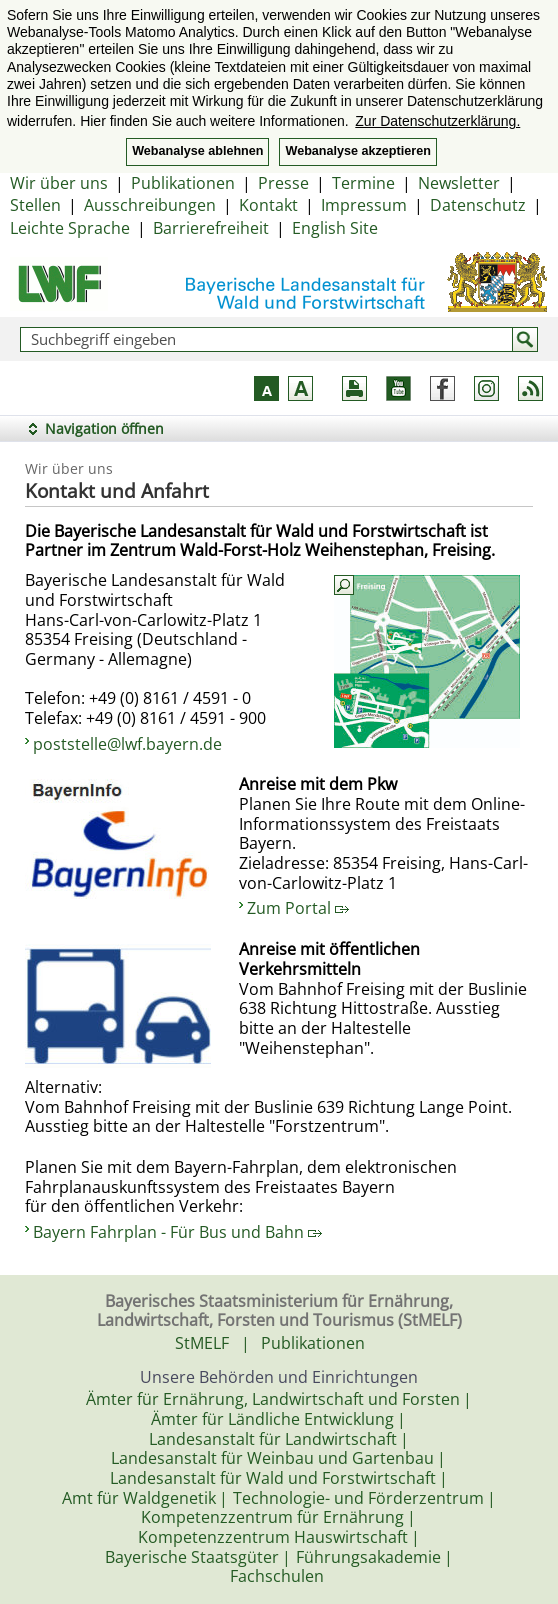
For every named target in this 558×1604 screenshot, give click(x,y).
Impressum (364, 205)
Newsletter (459, 183)
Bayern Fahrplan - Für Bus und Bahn (177, 1232)
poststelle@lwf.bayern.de (127, 744)
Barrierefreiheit (211, 228)
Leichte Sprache (70, 228)
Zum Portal (298, 908)
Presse (283, 183)
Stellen (35, 205)
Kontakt (268, 205)
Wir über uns (59, 183)
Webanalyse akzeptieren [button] (357, 151)
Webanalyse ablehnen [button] (197, 151)
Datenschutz (478, 205)
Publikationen (183, 183)
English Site (335, 228)
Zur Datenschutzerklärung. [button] (437, 121)
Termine (363, 183)
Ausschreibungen (150, 205)
